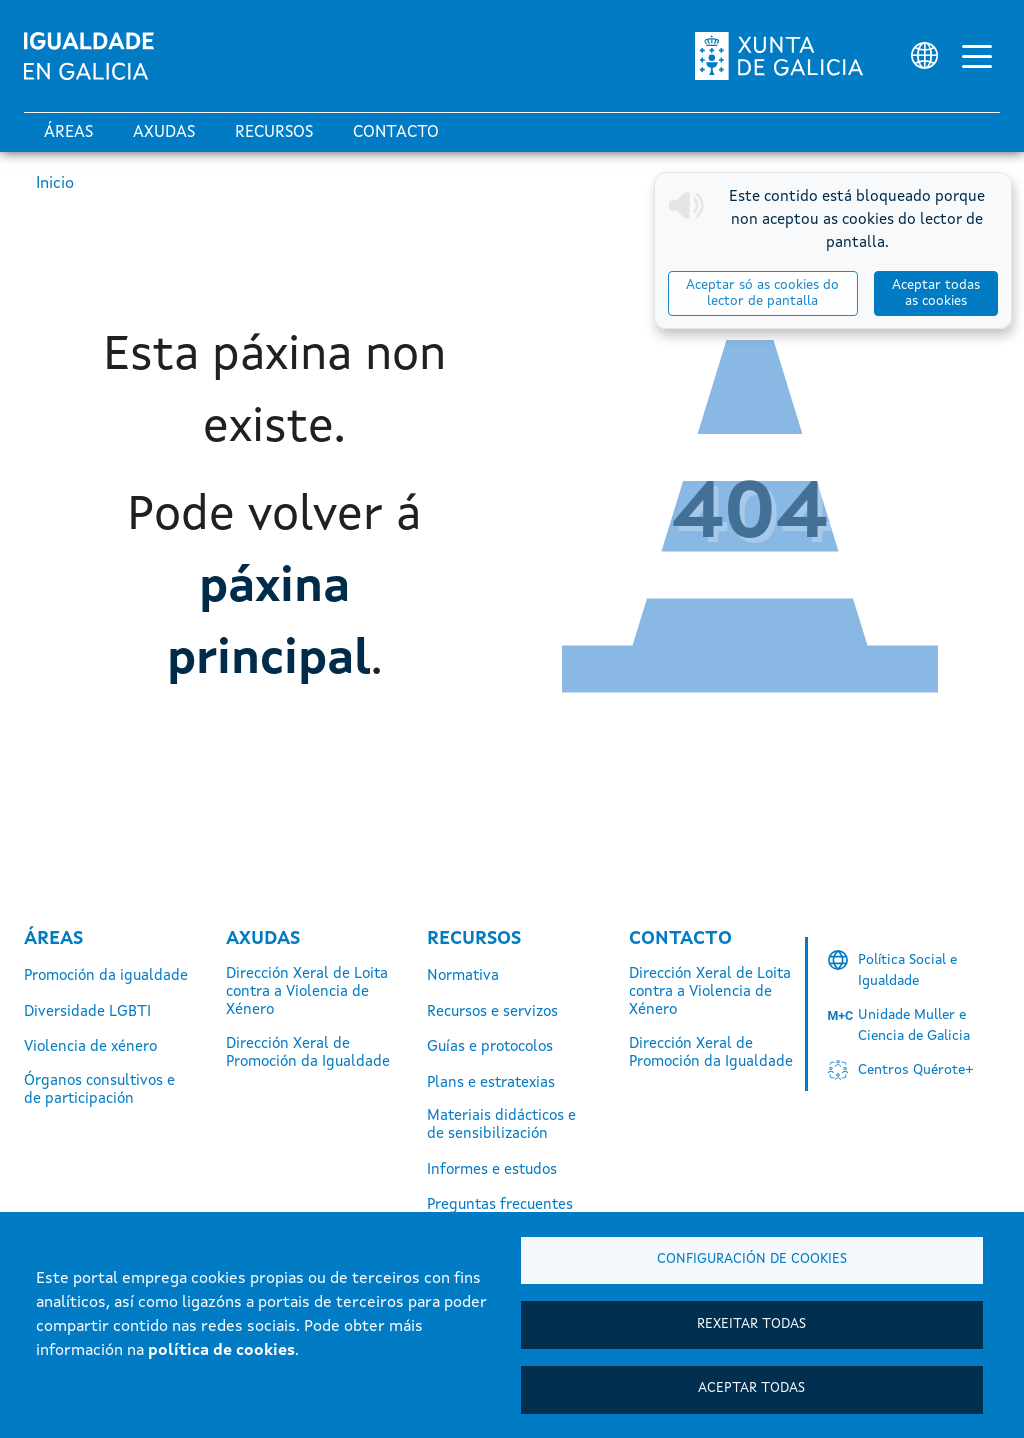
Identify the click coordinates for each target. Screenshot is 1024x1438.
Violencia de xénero (90, 1047)
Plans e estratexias (491, 1083)
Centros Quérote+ (916, 1070)
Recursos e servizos (492, 1012)
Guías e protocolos (490, 1047)
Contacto (396, 133)
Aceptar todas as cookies (936, 293)
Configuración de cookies (752, 1258)
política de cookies (221, 1351)
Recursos (274, 133)
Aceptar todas (751, 1388)
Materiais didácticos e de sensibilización (501, 1125)
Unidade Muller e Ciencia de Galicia (914, 1025)
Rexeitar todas (751, 1323)
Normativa (463, 976)
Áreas (68, 133)
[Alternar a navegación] (977, 56)
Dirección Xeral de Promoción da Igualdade (308, 1053)
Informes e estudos (492, 1170)
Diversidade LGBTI (87, 1012)
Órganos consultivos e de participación (99, 1090)
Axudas (164, 133)
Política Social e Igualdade (907, 970)
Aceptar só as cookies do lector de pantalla (762, 293)
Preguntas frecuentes (500, 1205)
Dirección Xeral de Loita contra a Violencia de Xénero (307, 992)
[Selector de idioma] (924, 55)
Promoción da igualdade (106, 976)
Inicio (55, 184)
